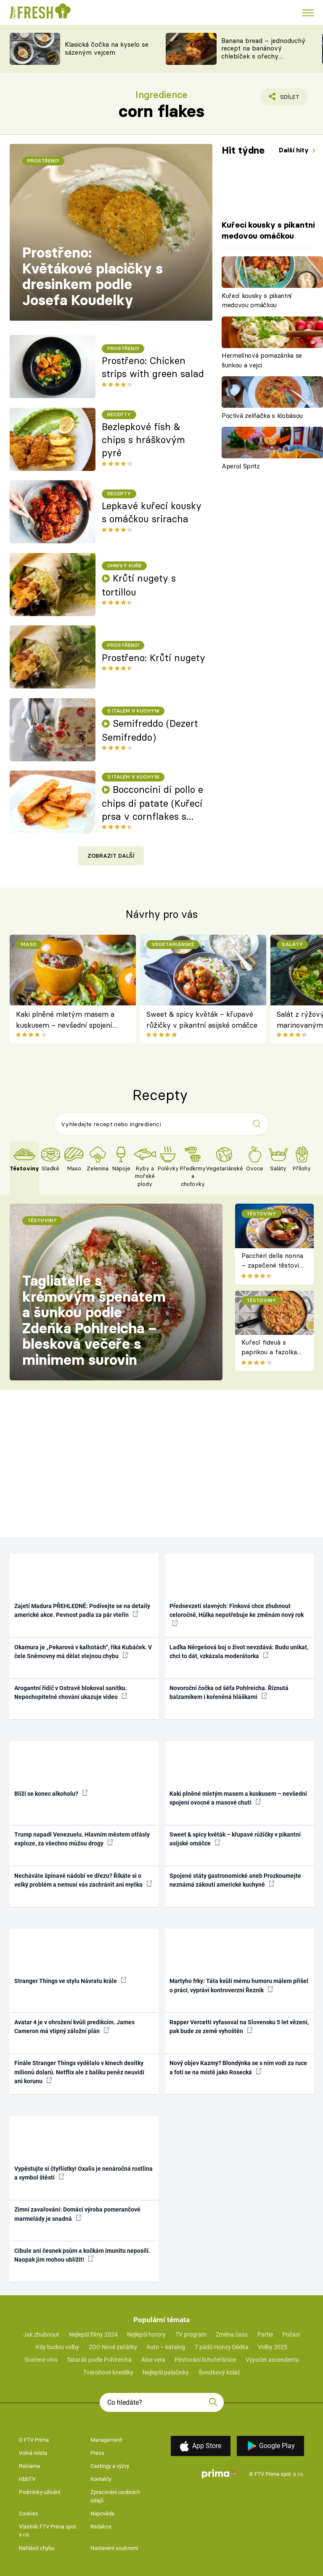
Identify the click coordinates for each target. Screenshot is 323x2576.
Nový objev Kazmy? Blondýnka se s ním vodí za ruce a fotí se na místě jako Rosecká (238, 2067)
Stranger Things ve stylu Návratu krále (70, 1980)
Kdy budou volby (57, 2347)
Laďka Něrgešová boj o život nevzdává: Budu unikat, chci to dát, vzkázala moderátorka (238, 1651)
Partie (265, 2334)
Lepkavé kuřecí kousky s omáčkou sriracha (151, 512)
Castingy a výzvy (109, 2466)
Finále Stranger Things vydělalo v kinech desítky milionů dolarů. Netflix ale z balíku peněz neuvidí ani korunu (79, 2072)
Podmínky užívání (39, 2492)
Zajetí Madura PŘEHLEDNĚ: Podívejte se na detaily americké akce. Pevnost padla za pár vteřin (82, 1610)
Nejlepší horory (146, 2334)
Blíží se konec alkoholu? (51, 1793)
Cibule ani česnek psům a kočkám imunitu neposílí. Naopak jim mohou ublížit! (82, 2255)
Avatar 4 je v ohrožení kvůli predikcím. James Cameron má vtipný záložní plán (74, 2026)
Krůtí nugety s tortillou (139, 585)
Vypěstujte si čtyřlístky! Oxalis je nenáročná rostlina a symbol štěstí (83, 2173)
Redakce (100, 2526)
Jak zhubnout (41, 2334)
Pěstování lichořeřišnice (205, 2359)
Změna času (232, 2334)
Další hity (294, 150)
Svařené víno (41, 2359)
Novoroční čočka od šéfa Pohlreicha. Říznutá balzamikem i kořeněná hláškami (229, 1692)
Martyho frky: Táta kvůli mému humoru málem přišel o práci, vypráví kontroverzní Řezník (238, 1985)
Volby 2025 (272, 2347)
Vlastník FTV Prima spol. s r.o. (48, 2530)
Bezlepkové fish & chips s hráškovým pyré (143, 440)
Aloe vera (153, 2359)
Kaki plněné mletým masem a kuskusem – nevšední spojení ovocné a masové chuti (65, 1020)
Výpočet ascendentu (272, 2359)
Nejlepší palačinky (166, 2372)
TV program (191, 2334)
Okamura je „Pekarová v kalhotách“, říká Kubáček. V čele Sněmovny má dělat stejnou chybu (83, 1651)
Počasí (291, 2334)
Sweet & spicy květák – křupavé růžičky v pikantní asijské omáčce (201, 1019)
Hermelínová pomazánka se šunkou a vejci (262, 360)
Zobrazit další (111, 855)
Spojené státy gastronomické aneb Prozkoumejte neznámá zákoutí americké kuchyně (235, 1880)
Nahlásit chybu (36, 2548)
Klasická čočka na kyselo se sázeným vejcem (106, 48)
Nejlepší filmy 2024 (93, 2334)
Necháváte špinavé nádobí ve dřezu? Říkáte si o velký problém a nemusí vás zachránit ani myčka (83, 1880)
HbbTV (27, 2479)
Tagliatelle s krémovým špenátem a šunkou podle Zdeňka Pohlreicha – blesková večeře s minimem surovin (94, 1320)
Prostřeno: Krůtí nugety (153, 658)
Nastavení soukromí (114, 2548)
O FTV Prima (34, 2440)
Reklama (29, 2466)
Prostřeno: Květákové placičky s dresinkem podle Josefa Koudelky (92, 276)
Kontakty (100, 2479)
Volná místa (33, 2453)
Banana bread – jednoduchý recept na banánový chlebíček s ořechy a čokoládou (263, 52)
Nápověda (102, 2513)
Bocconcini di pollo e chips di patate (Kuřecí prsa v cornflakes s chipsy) (152, 803)
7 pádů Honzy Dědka (222, 2347)
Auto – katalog (165, 2347)
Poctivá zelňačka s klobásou (262, 416)
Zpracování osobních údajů (115, 2496)
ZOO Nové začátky (113, 2347)
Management (106, 2440)
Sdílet (285, 99)
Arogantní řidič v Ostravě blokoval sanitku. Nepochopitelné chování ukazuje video (70, 1692)
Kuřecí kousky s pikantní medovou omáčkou (257, 300)
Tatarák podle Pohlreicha (99, 2359)
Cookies (28, 2513)
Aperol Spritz (241, 466)
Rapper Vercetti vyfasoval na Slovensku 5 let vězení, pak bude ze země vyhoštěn (239, 2026)
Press (97, 2453)
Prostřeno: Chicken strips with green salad (153, 367)
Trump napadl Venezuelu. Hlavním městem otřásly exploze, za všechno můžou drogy (82, 1839)
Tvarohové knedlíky (108, 2372)
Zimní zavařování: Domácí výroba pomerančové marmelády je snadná (77, 2214)
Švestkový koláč (219, 2372)
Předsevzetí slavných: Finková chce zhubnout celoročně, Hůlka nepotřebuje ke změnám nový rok (236, 1614)
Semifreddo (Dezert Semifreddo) (150, 730)
